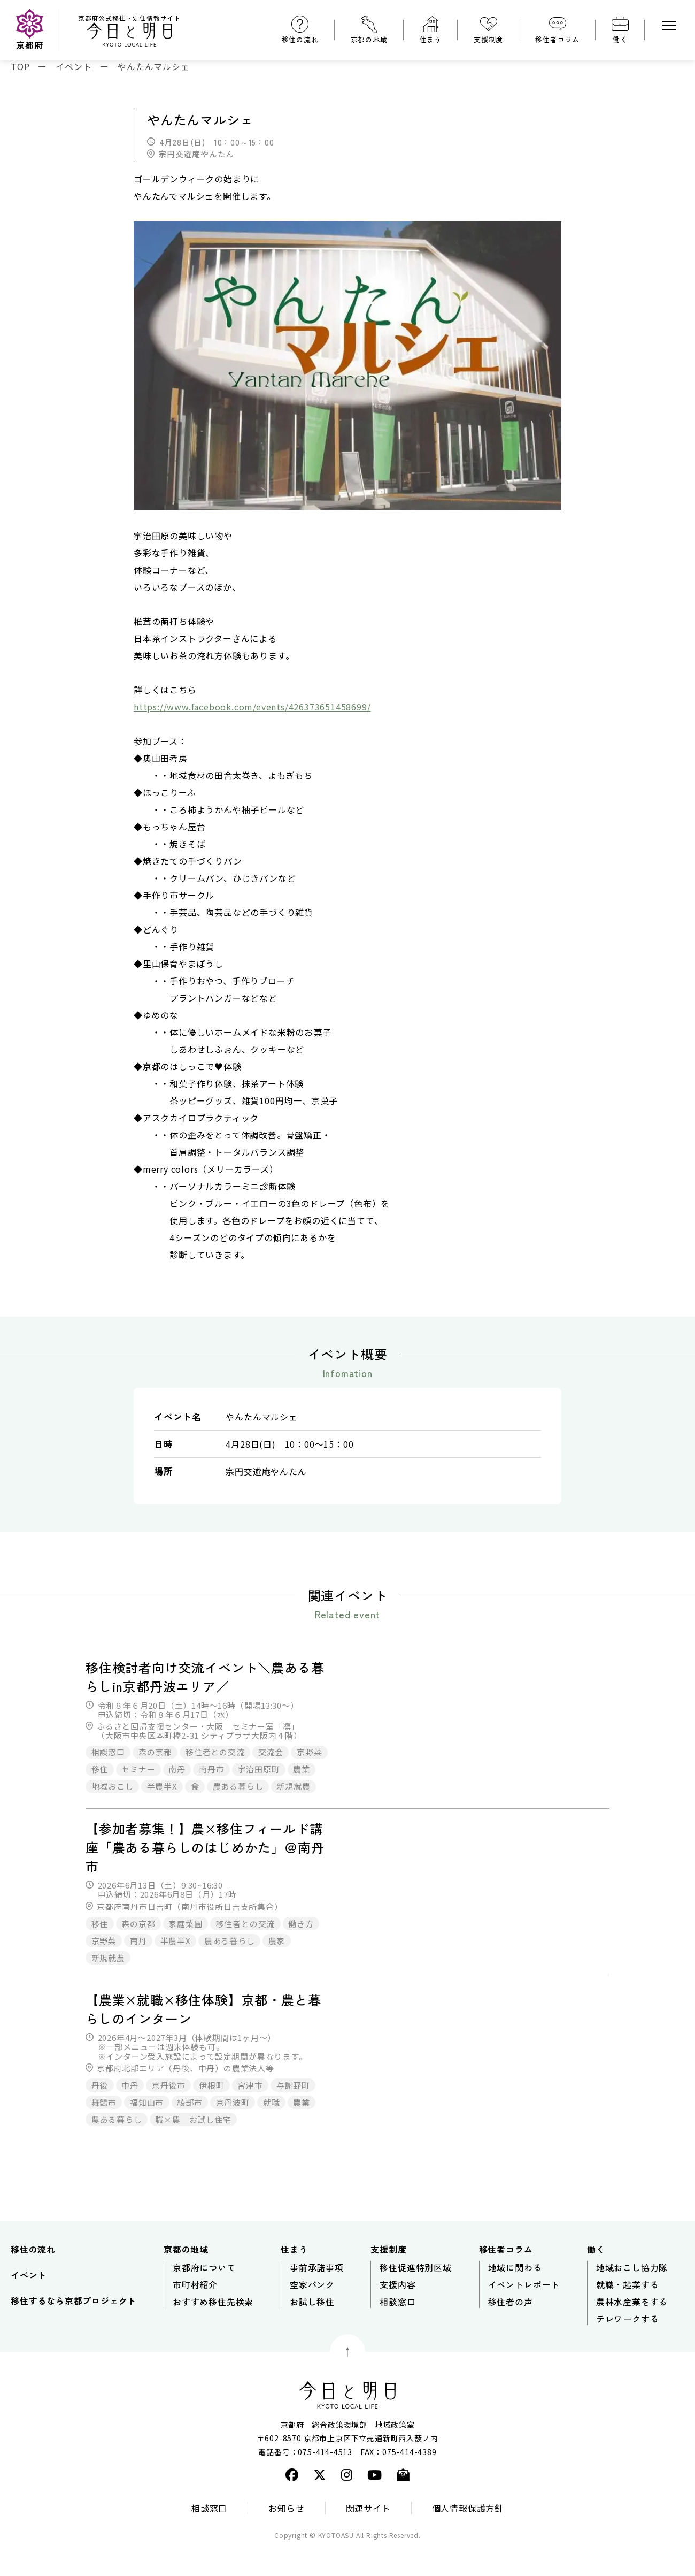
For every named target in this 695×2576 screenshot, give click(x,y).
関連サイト (368, 2536)
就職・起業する (627, 2313)
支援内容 (397, 2313)
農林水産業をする (632, 2330)
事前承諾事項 (317, 2296)
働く (620, 39)
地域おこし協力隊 (632, 2296)
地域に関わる (515, 2296)
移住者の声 (510, 2330)
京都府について (204, 2296)
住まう (431, 39)
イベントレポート (524, 2313)
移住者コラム (557, 39)
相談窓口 (397, 2330)
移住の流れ (300, 39)
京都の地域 (369, 39)
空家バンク (312, 2313)
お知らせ (286, 2536)
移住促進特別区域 (415, 2296)
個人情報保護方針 (468, 2536)
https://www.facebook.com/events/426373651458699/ (252, 706)
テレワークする (627, 2347)
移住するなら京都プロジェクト (73, 2329)
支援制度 (488, 39)
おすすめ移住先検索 (213, 2330)
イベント (29, 2303)
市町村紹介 (195, 2313)
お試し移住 (312, 2330)
